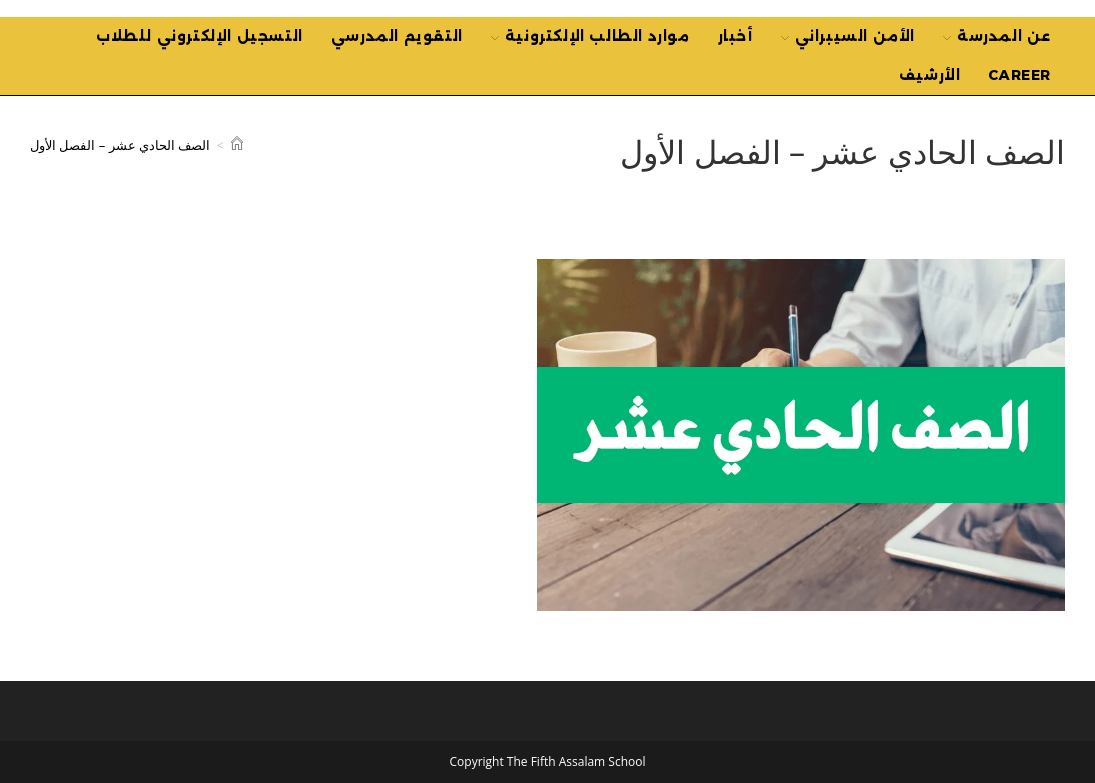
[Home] (237, 145)
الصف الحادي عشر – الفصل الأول (120, 145)
